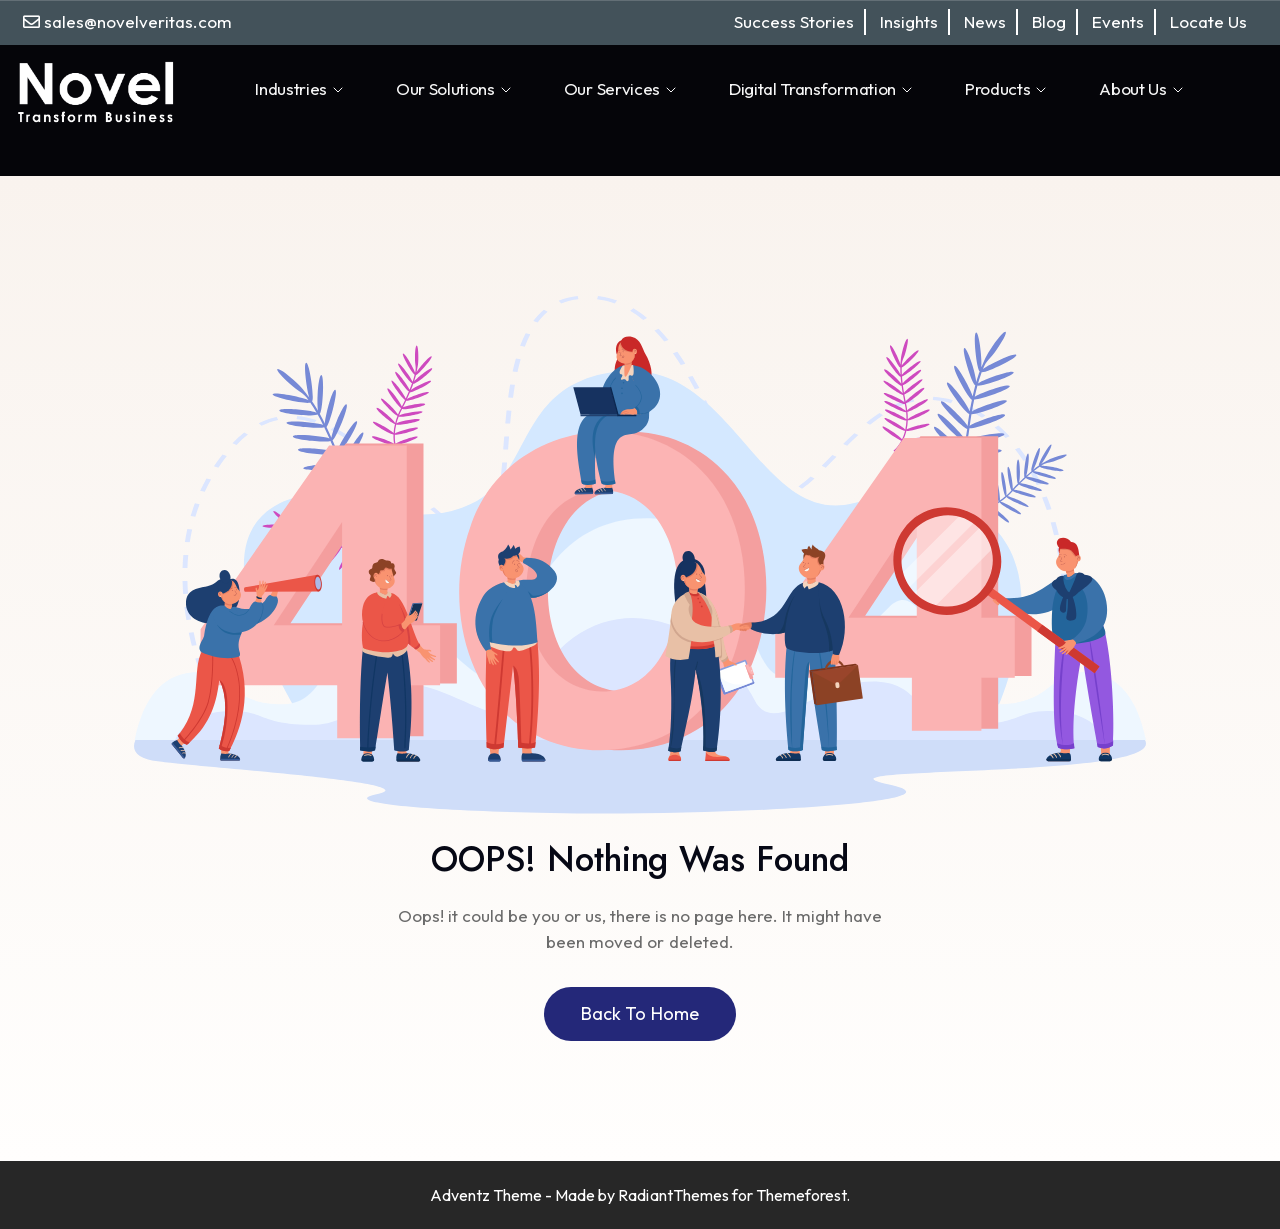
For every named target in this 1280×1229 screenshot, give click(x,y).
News (985, 21)
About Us (1142, 88)
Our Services (621, 88)
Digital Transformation (822, 88)
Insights (909, 21)
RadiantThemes (674, 1195)
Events (1118, 21)
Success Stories (794, 21)
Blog (1049, 21)
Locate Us (1208, 21)
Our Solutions (455, 88)
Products (1007, 88)
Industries (300, 88)
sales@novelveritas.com (138, 21)
